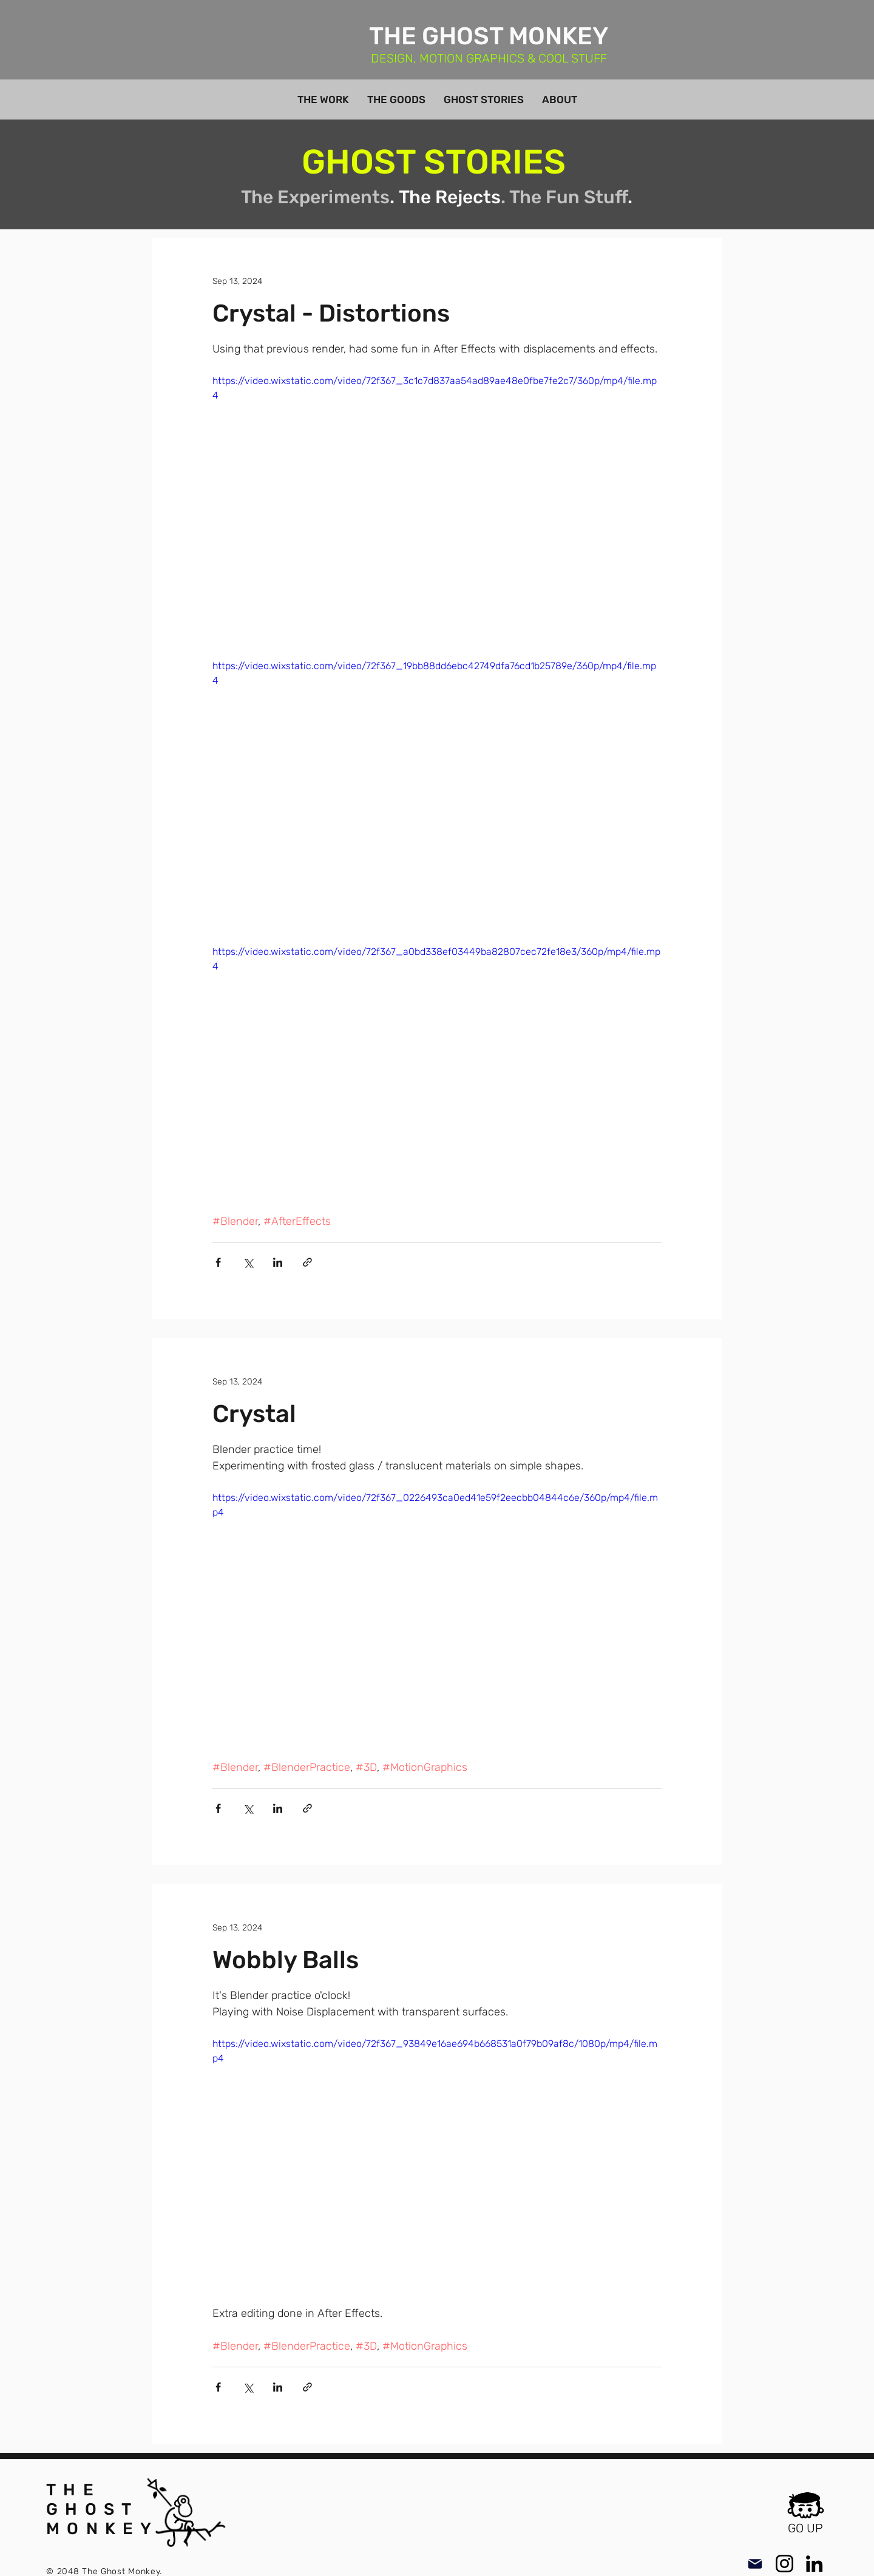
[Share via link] (307, 1262)
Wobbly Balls (285, 1960)
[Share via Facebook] (218, 1262)
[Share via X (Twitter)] (248, 1262)
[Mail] (755, 2563)
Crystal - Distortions (331, 313)
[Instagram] (784, 2563)
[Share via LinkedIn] (277, 1262)
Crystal (254, 1414)
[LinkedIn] (814, 2563)
